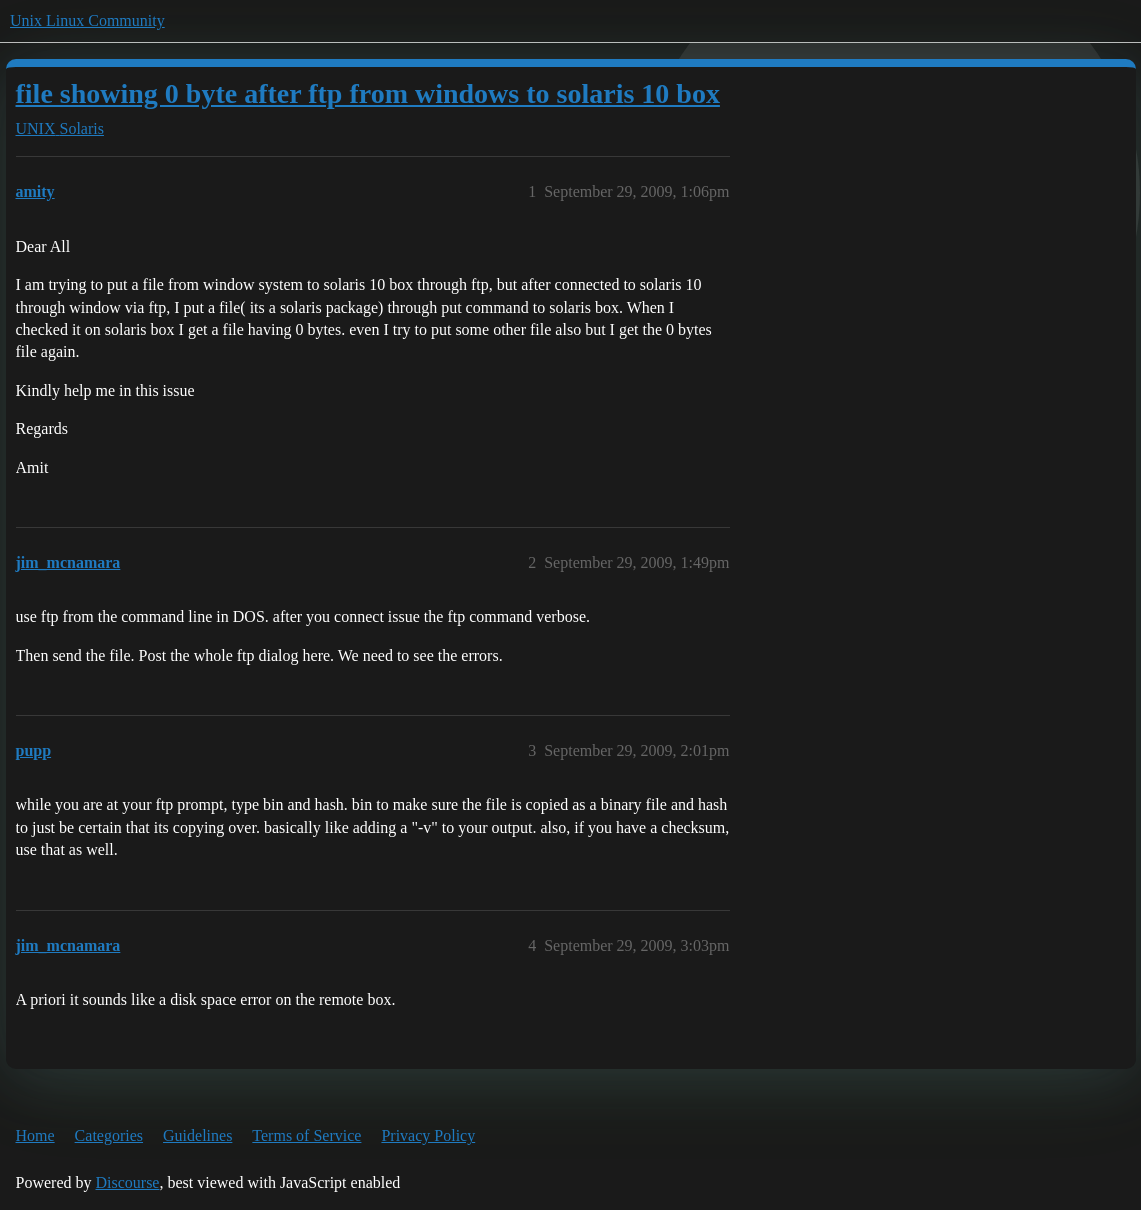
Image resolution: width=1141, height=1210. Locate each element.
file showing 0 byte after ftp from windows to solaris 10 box (368, 93)
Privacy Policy (428, 1135)
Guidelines (197, 1135)
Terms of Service (306, 1135)
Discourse (127, 1182)
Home (35, 1135)
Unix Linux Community (87, 20)
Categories (109, 1135)
